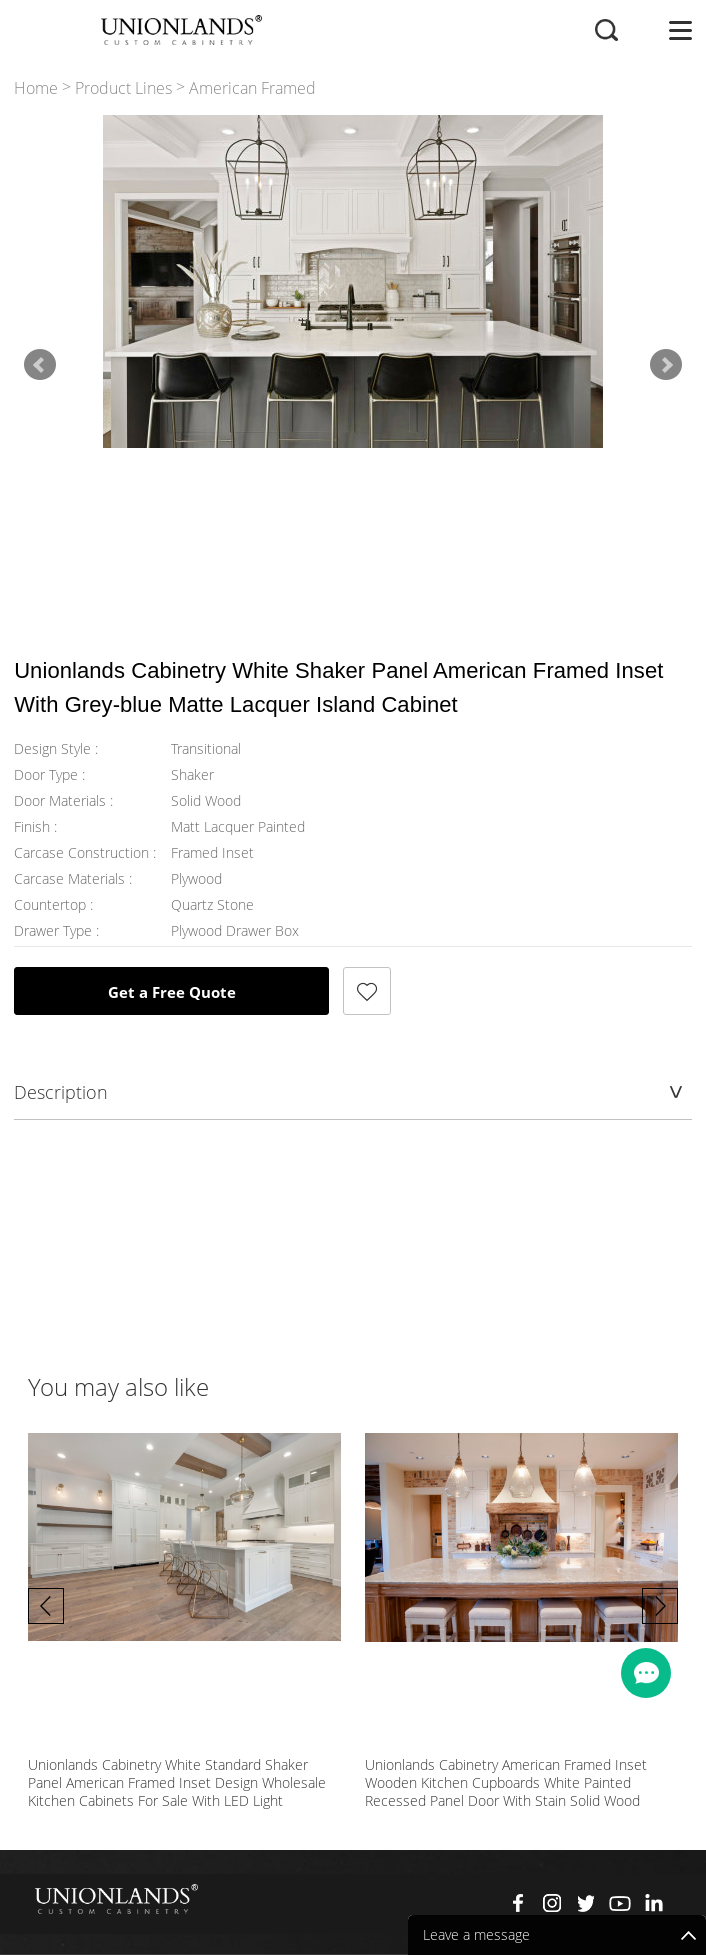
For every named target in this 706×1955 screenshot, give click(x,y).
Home (36, 88)
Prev (40, 364)
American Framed (252, 88)
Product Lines (123, 88)
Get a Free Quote (172, 990)
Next (666, 364)
